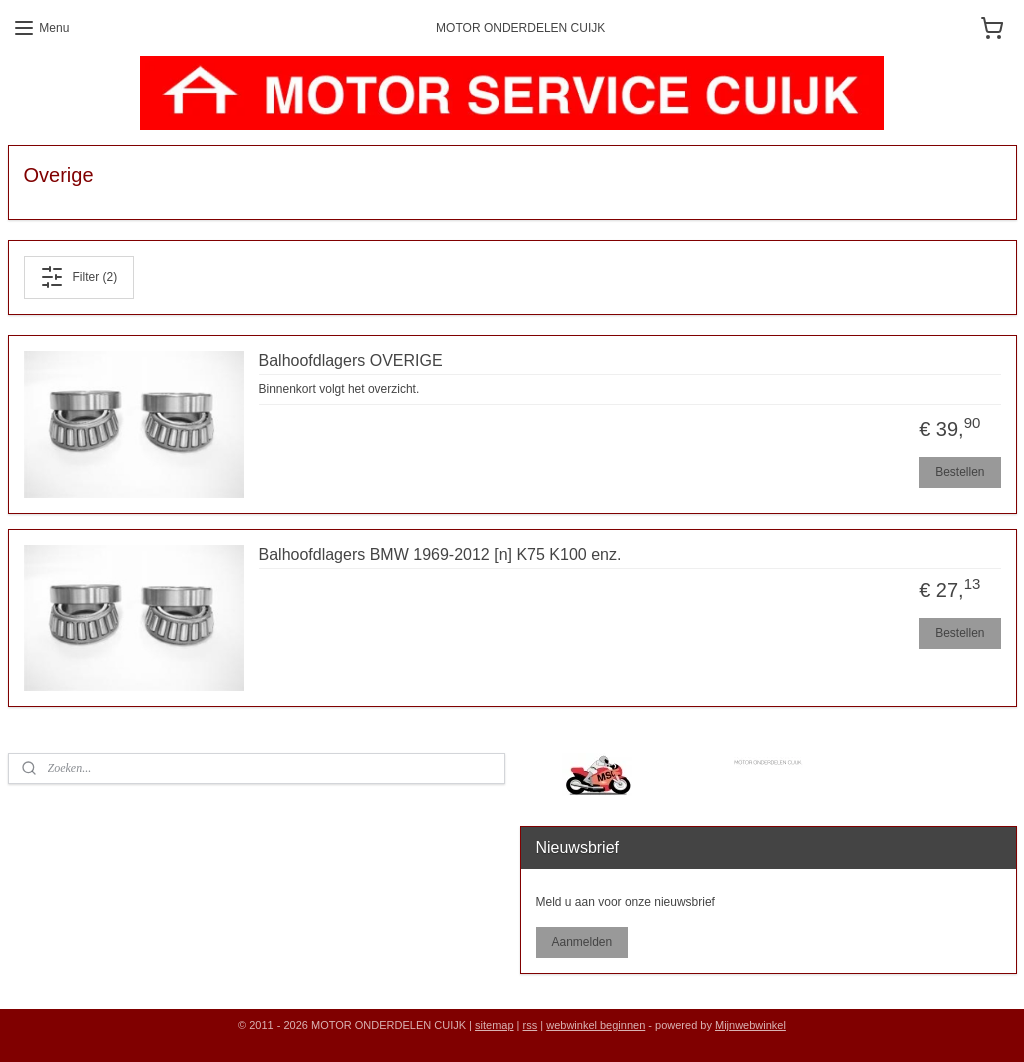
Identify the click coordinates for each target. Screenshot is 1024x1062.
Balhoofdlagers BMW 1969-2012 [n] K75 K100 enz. (440, 554)
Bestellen (959, 472)
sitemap (494, 1025)
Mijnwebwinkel (750, 1025)
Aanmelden (581, 942)
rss (530, 1025)
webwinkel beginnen (595, 1025)
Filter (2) (78, 277)
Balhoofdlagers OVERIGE (351, 360)
